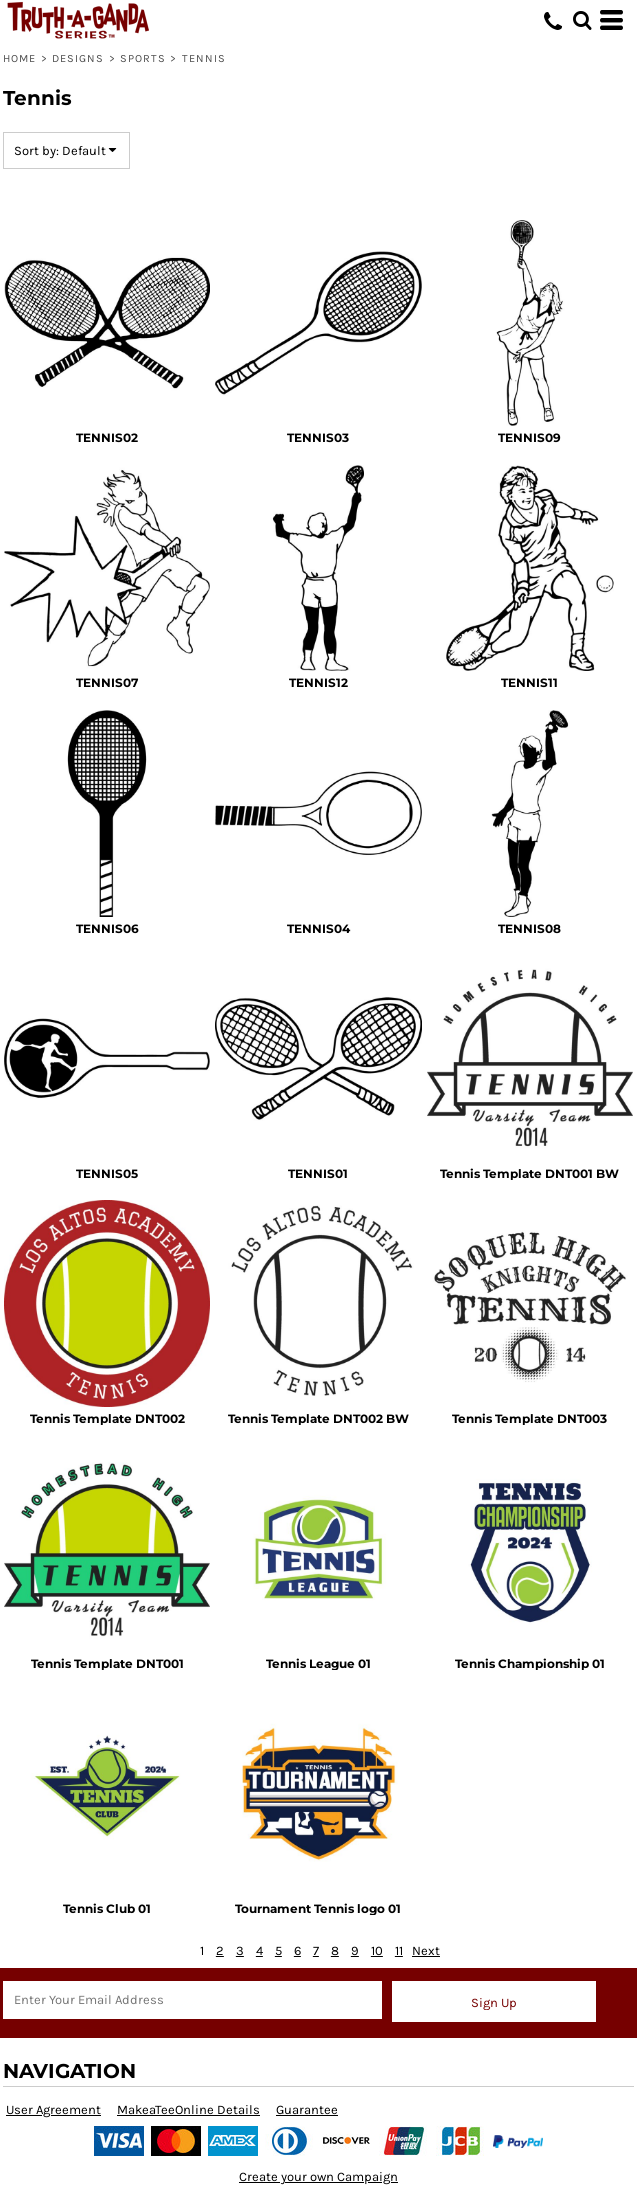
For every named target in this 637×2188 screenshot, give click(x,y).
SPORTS (143, 58)
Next (426, 1950)
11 (399, 1950)
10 (377, 1950)
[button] (582, 20)
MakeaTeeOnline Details (188, 2109)
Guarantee (307, 2109)
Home (19, 58)
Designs (78, 58)
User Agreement (53, 2109)
